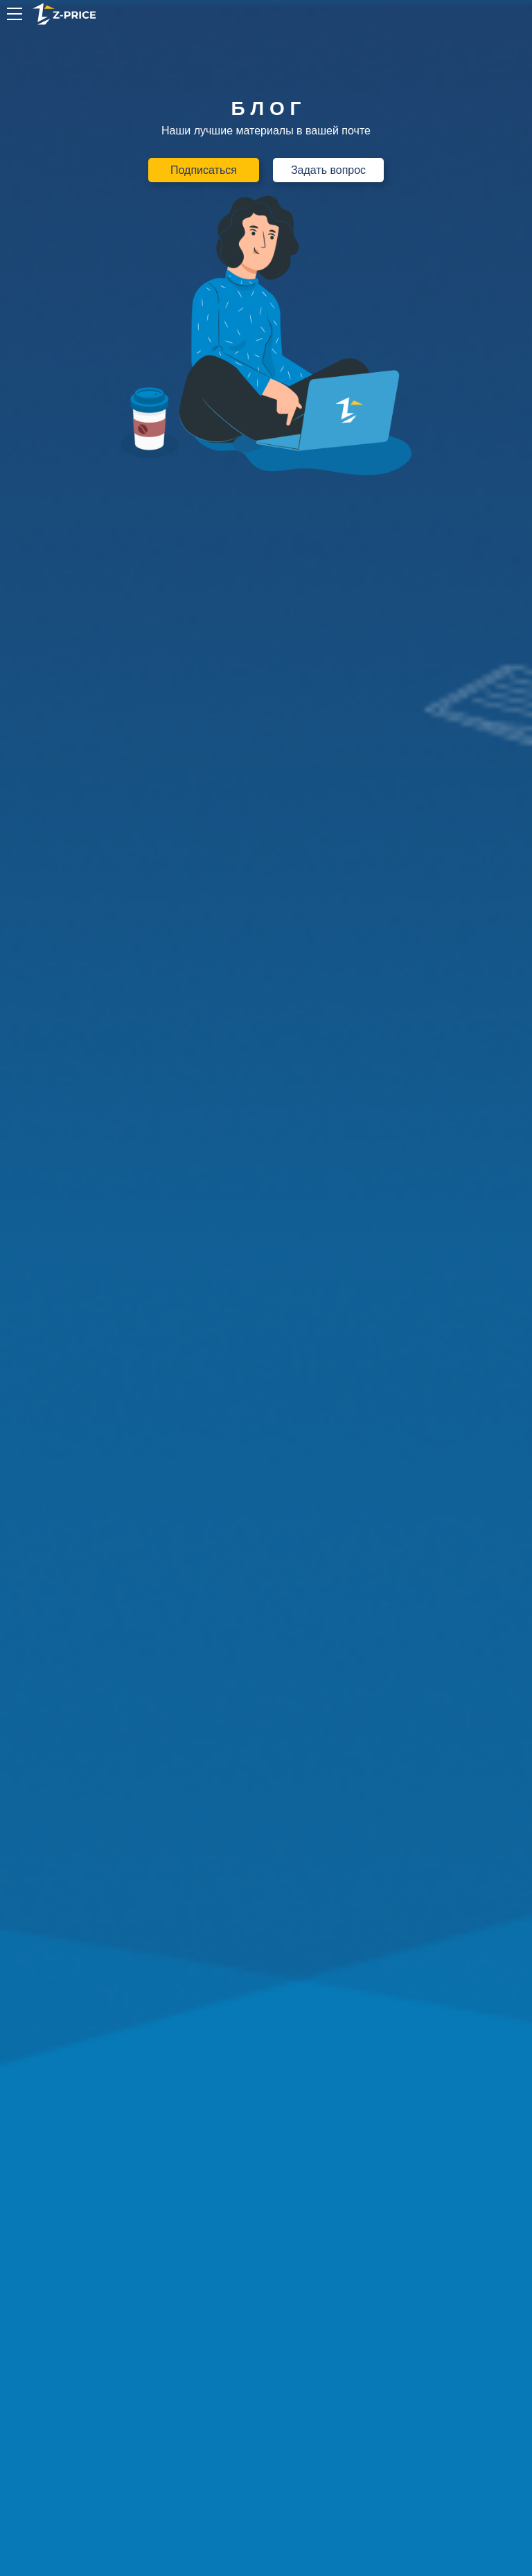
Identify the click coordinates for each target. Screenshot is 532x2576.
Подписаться (203, 170)
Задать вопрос (328, 170)
